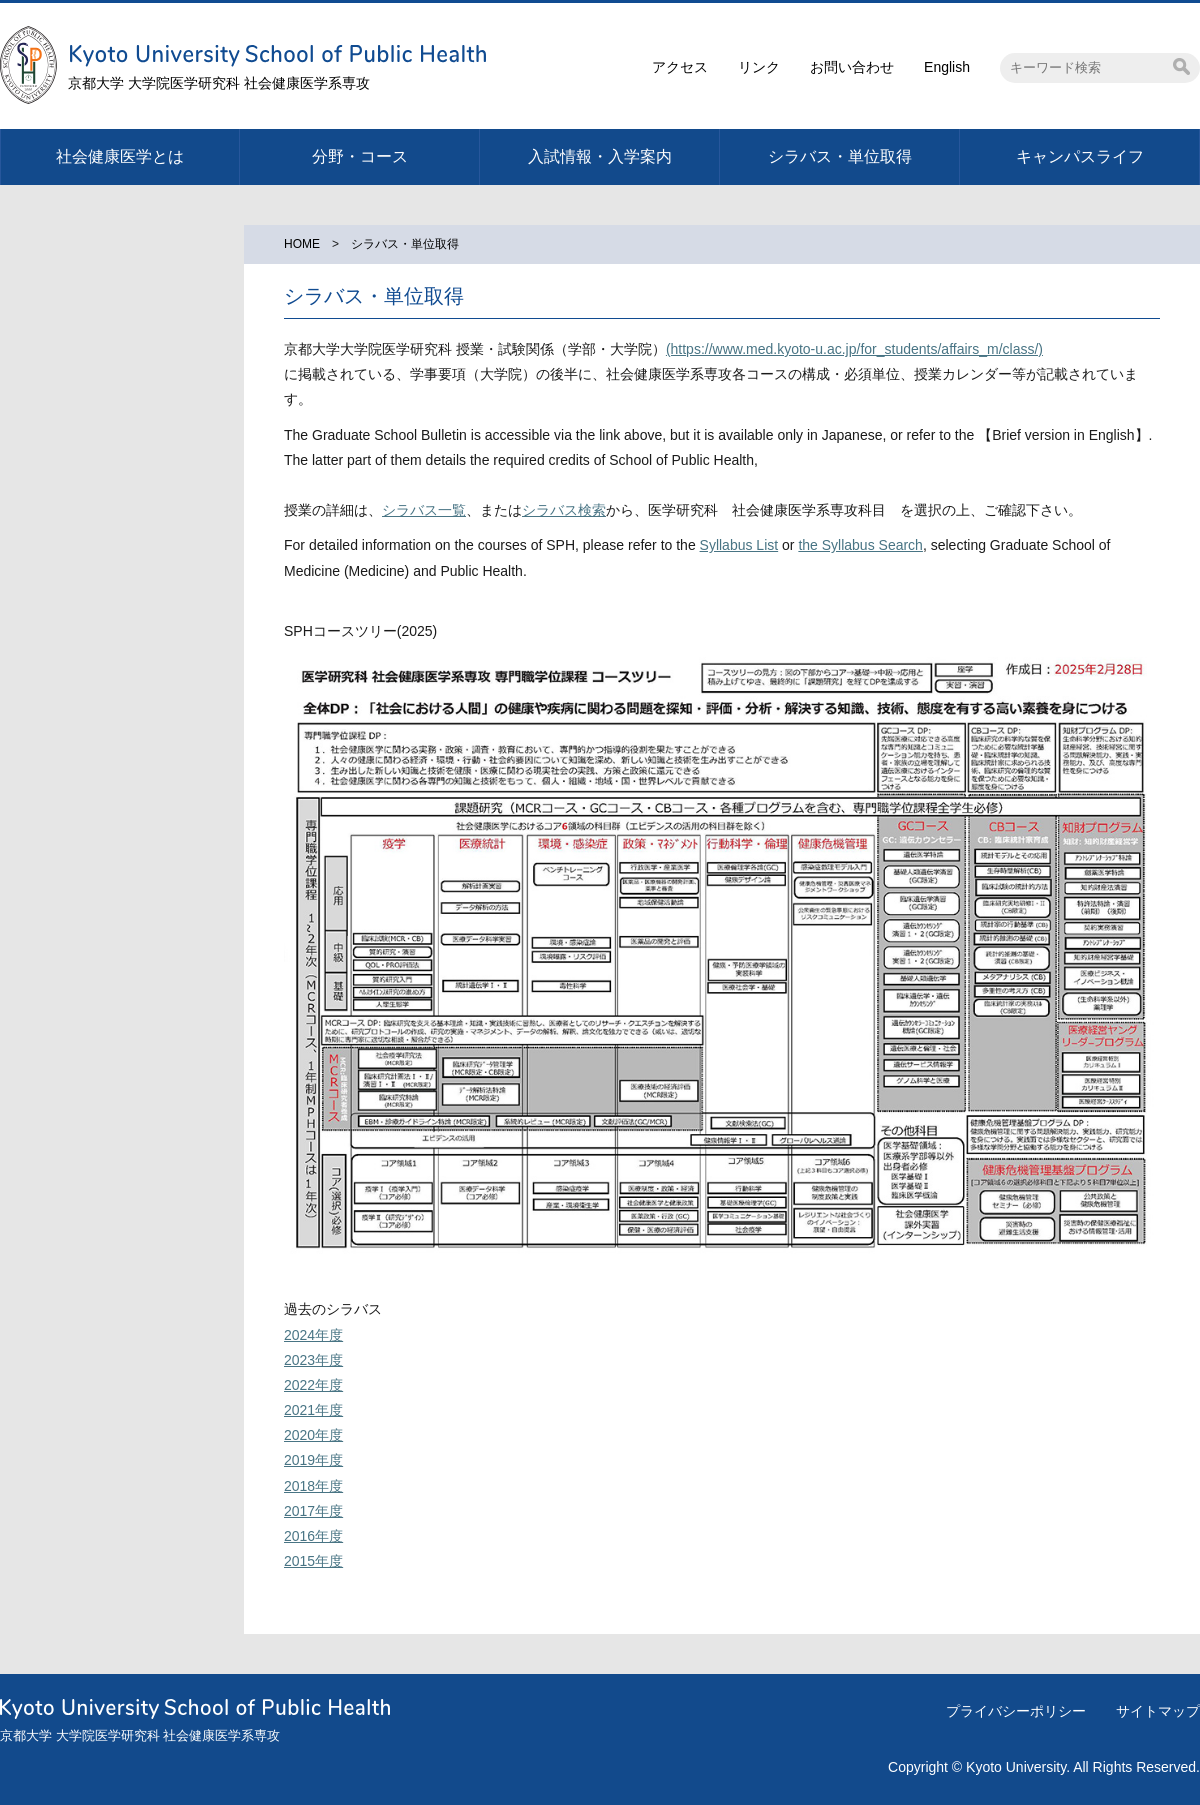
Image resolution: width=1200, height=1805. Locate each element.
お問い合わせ (852, 67)
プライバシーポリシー (1016, 1711)
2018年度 (313, 1486)
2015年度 (313, 1561)
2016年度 (313, 1536)
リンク (759, 67)
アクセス (680, 67)
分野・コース (360, 156)
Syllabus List (739, 545)
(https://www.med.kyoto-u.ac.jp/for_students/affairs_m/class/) (854, 349)
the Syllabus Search (860, 545)
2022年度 (313, 1385)
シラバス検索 (564, 510)
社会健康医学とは (120, 156)
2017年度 (313, 1511)
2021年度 (313, 1410)
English (947, 67)
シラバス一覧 (424, 510)
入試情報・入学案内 (600, 156)
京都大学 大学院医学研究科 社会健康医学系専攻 (219, 83)
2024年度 (313, 1335)
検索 (1181, 66)
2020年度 (313, 1435)
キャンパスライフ (1080, 156)
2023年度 (313, 1360)
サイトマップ (1158, 1711)
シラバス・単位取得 (840, 156)
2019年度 (313, 1460)
